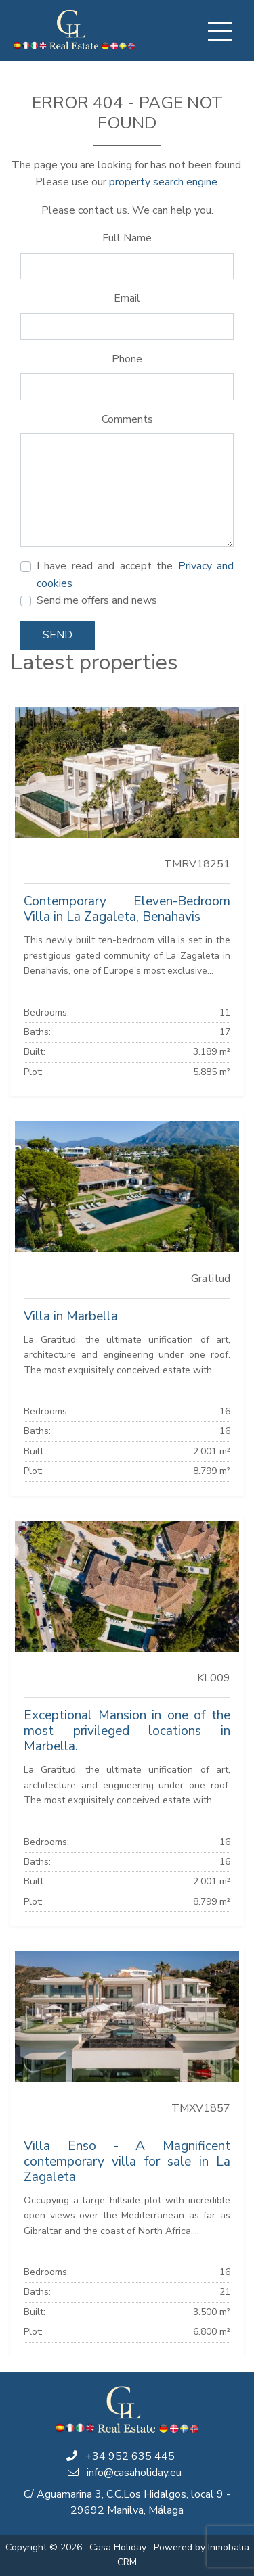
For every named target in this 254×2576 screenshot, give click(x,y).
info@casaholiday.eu (134, 2472)
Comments (127, 419)
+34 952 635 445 (130, 2456)
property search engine (163, 181)
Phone (127, 359)
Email (127, 298)
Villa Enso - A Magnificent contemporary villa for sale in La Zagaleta (127, 2161)
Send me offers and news (97, 600)
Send (57, 634)
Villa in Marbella (71, 1316)
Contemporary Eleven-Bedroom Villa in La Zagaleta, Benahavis (127, 909)
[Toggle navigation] (219, 31)
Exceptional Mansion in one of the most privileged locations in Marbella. (127, 1731)
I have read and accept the (135, 574)
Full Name (127, 238)
